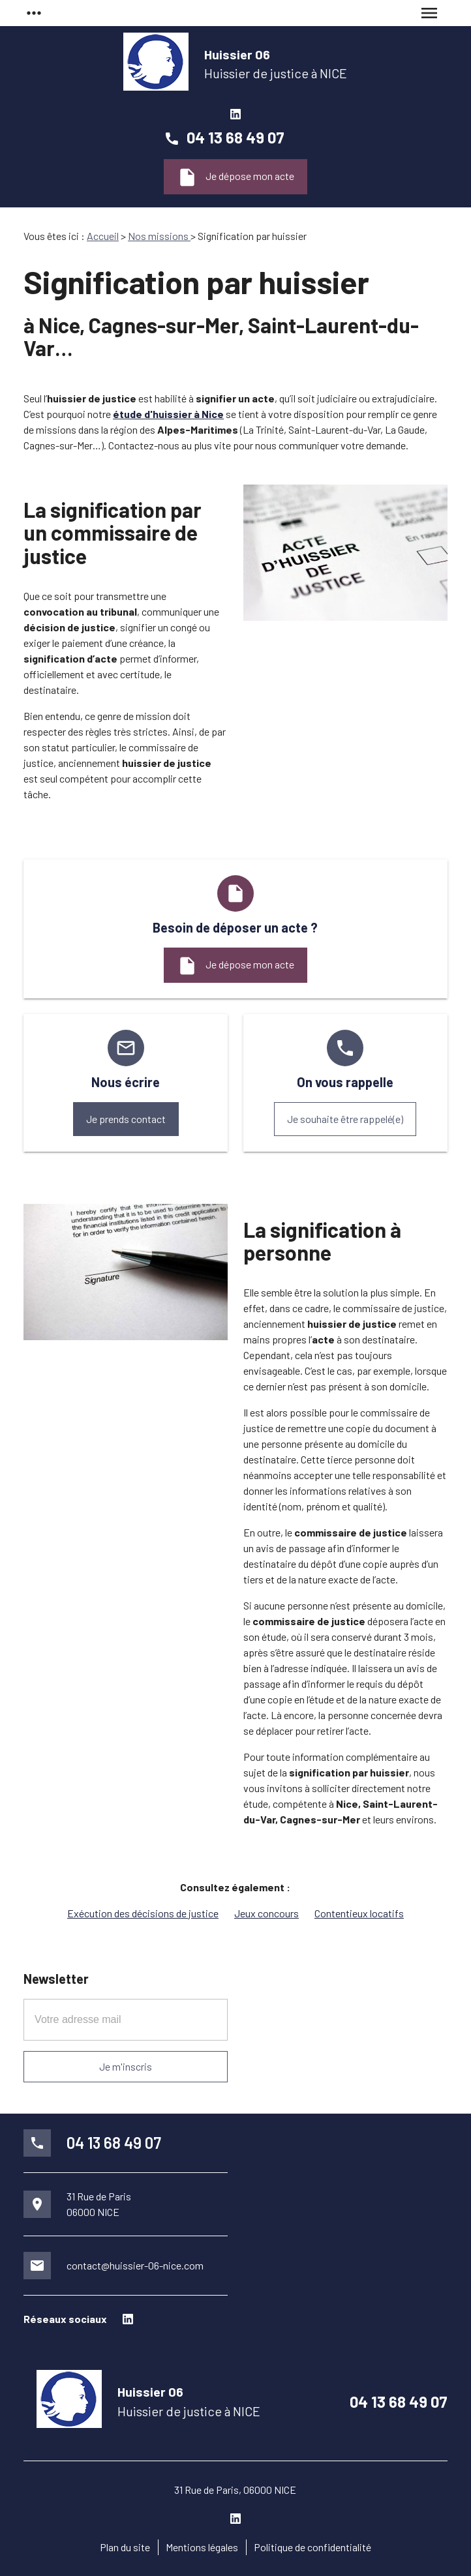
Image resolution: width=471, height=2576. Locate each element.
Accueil (103, 236)
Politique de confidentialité (312, 2547)
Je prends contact (126, 1119)
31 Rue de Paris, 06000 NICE (235, 2489)
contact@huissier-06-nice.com (135, 2265)
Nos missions (159, 236)
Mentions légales (202, 2547)
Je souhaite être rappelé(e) (345, 1119)
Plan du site (125, 2547)
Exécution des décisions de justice (143, 1913)
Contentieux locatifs (359, 1913)
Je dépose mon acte (235, 177)
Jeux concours (266, 1913)
